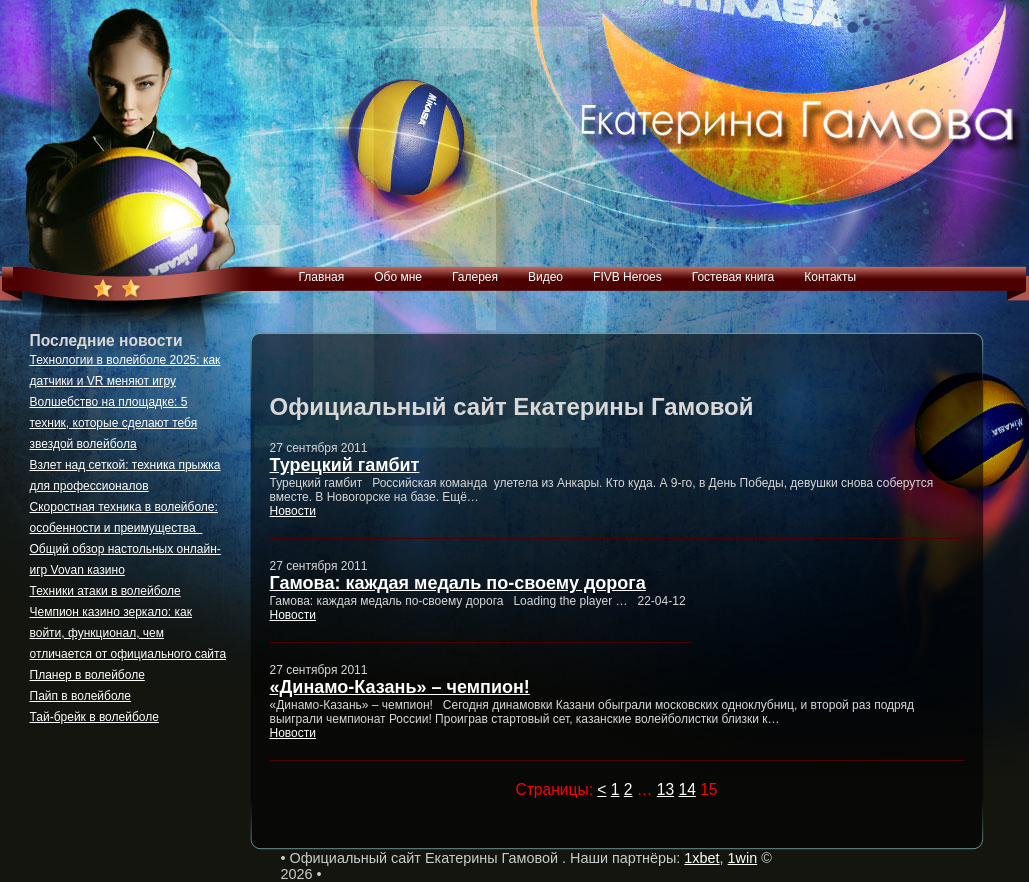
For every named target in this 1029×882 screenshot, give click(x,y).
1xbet (701, 858)
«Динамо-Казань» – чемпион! (400, 687)
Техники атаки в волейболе (105, 591)
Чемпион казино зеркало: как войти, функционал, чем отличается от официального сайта (128, 633)
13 (665, 789)
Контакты (830, 277)
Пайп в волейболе (81, 696)
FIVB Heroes (627, 277)
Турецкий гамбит (345, 465)
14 (686, 789)
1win (743, 858)
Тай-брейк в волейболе (94, 717)
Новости (293, 511)
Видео (545, 277)
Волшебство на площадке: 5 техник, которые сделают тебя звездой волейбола (114, 423)
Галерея (475, 277)
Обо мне (398, 277)
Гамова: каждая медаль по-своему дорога (458, 583)
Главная (322, 277)
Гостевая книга (733, 277)
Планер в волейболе (87, 675)
